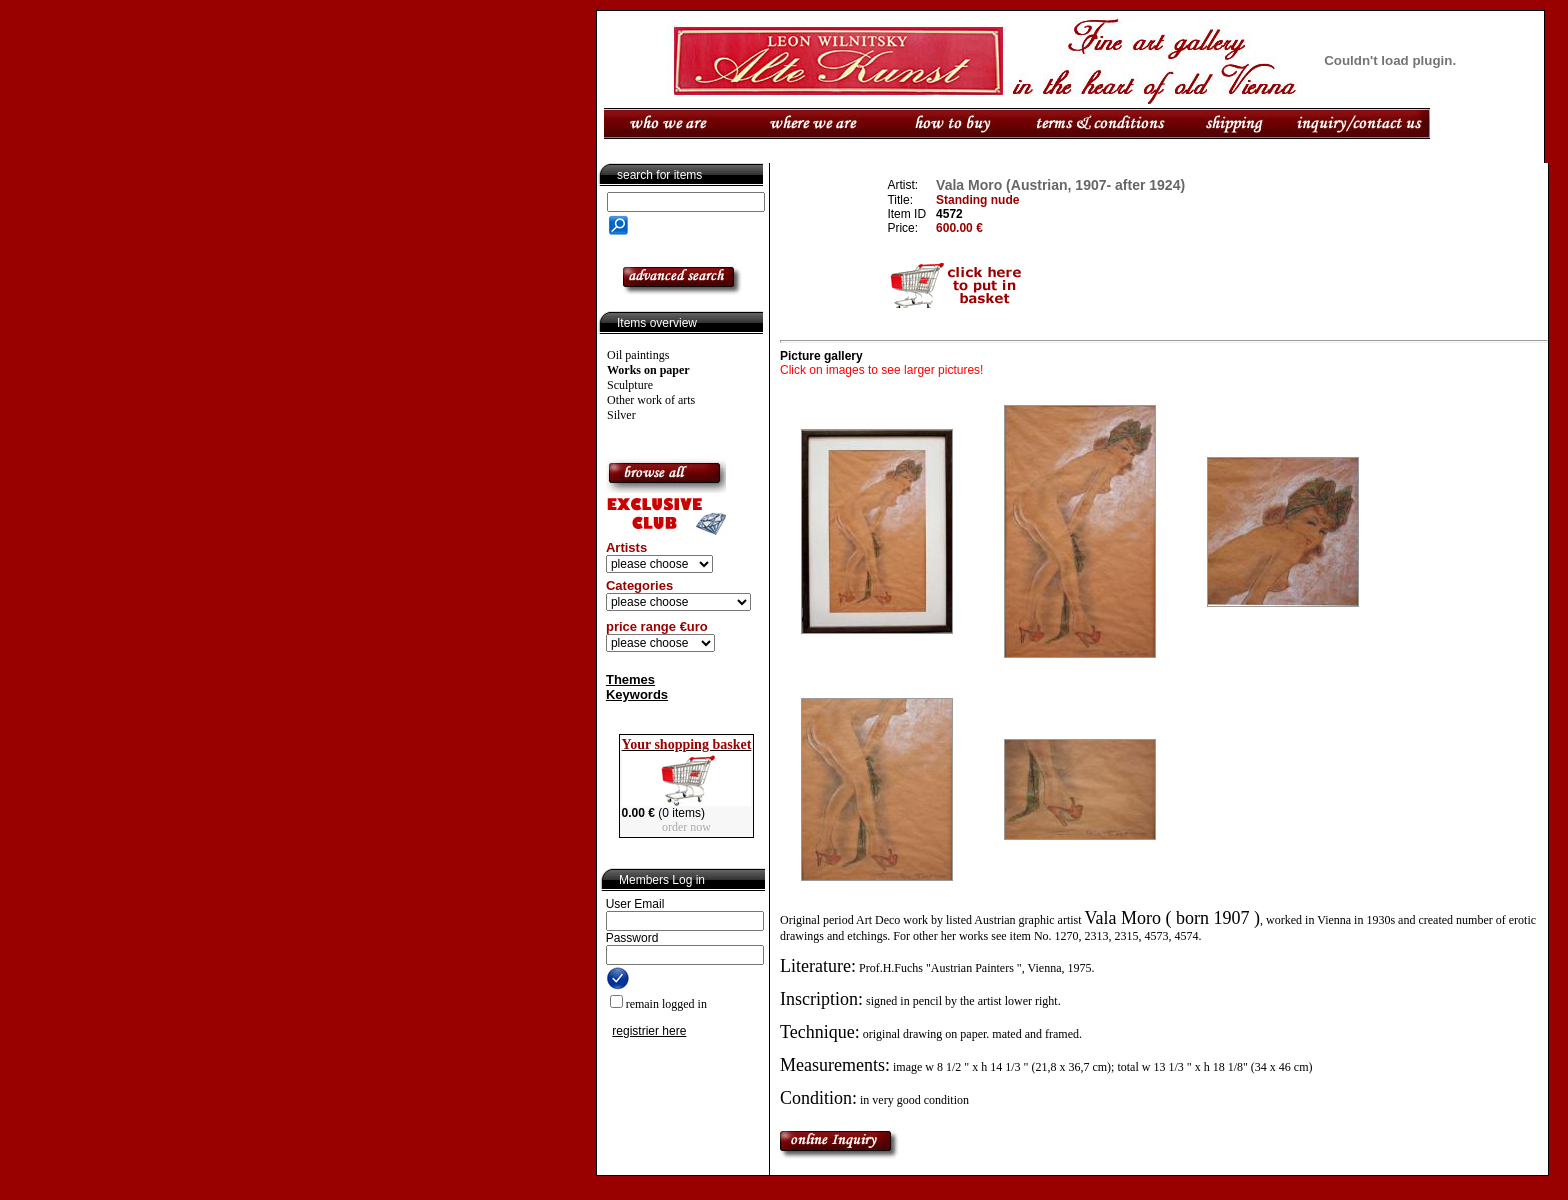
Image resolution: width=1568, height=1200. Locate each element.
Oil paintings (638, 355)
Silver (621, 415)
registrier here (649, 1031)
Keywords (637, 694)
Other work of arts (651, 400)
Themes (630, 679)
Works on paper (648, 370)
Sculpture (630, 385)
